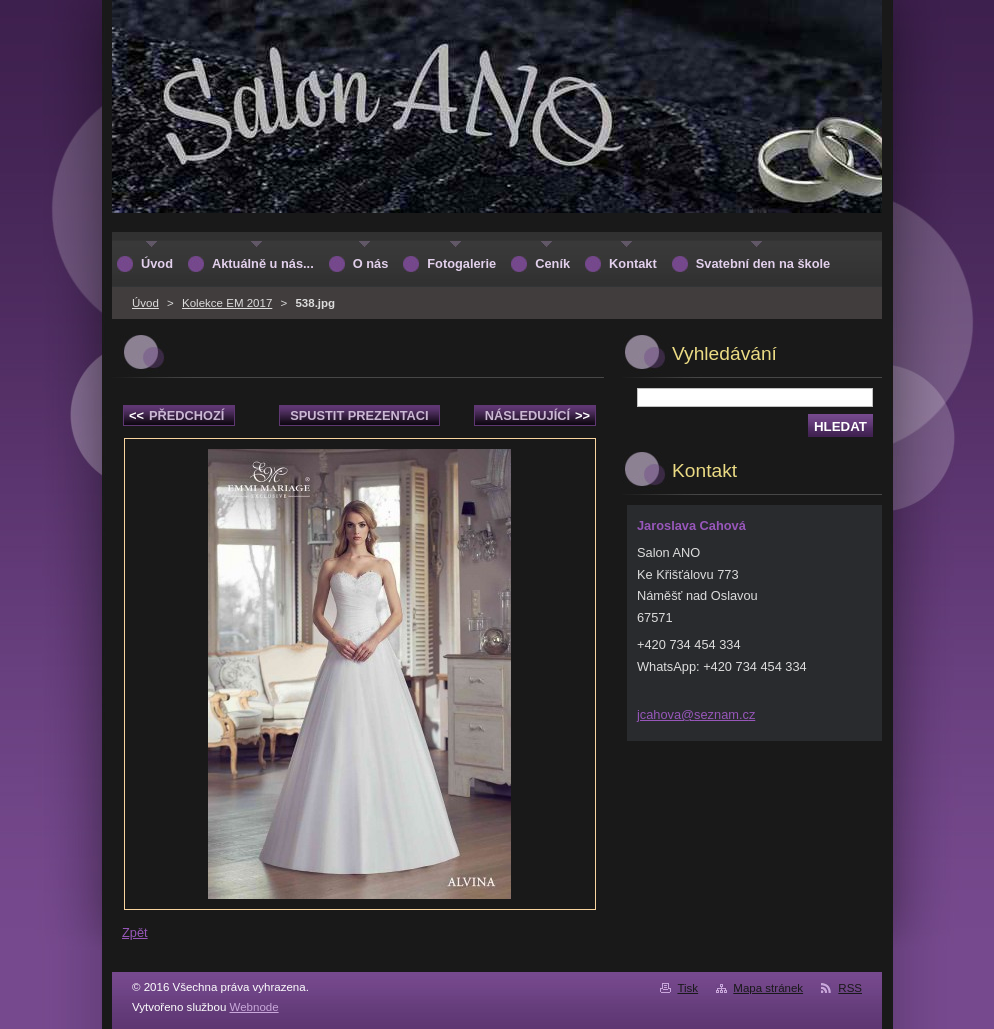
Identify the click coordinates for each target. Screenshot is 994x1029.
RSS (850, 988)
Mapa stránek (768, 988)
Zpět (135, 932)
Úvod (145, 303)
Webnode (254, 1007)
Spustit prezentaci (359, 415)
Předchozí (176, 415)
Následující (537, 415)
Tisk (687, 988)
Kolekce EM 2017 (227, 303)
